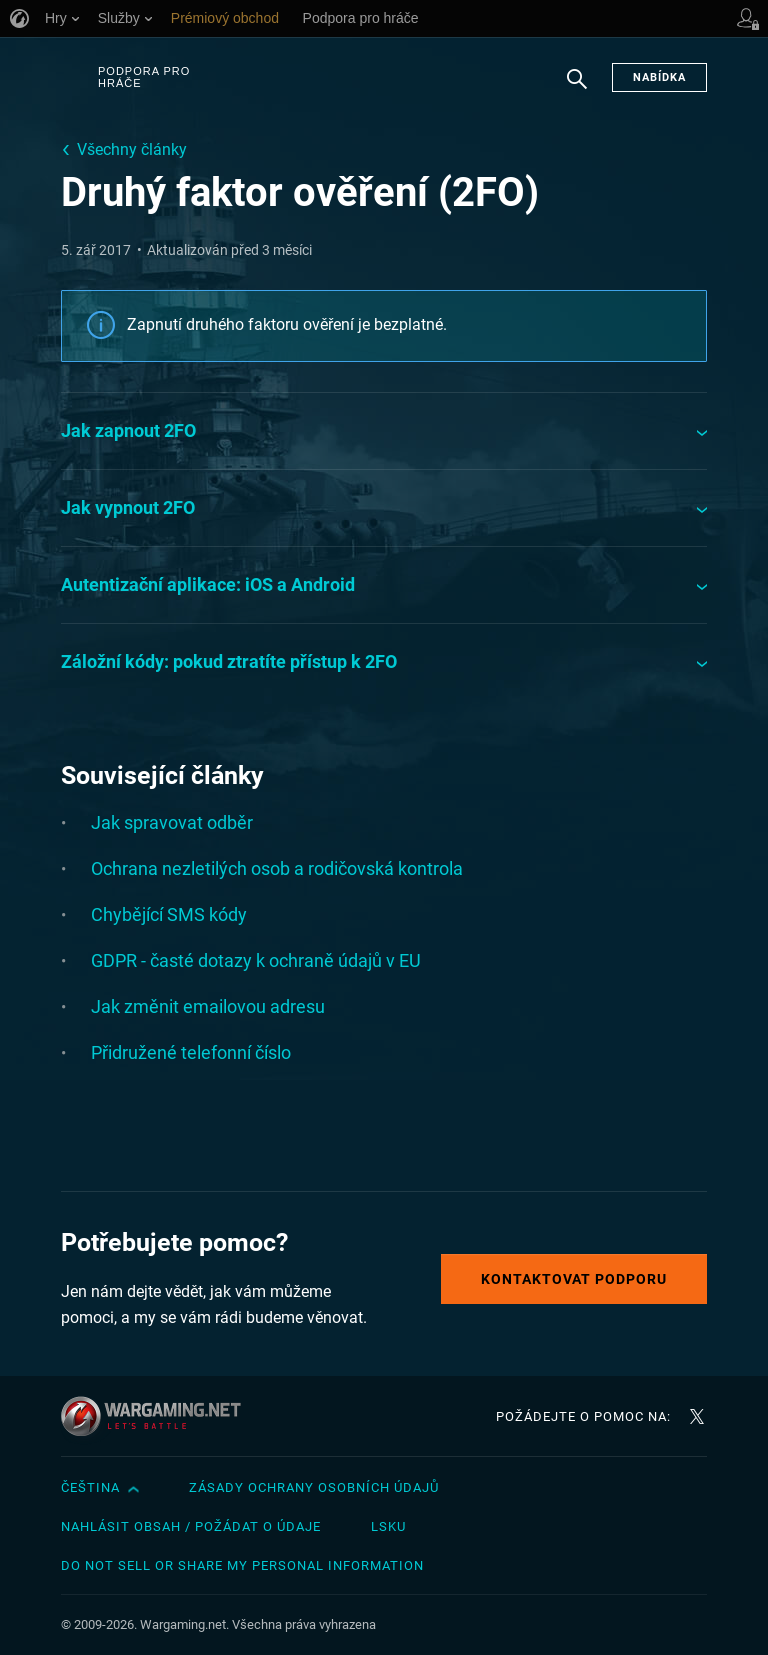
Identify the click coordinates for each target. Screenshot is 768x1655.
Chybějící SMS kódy (169, 914)
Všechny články (132, 149)
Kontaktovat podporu (574, 1279)
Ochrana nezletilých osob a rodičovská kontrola (277, 868)
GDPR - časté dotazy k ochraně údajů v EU (256, 960)
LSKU (388, 1526)
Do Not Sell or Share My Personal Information (242, 1565)
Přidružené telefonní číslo (191, 1052)
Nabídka (659, 77)
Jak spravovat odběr (172, 822)
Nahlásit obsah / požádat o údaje (191, 1526)
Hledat (577, 89)
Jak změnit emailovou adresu (208, 1006)
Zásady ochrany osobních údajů (314, 1487)
